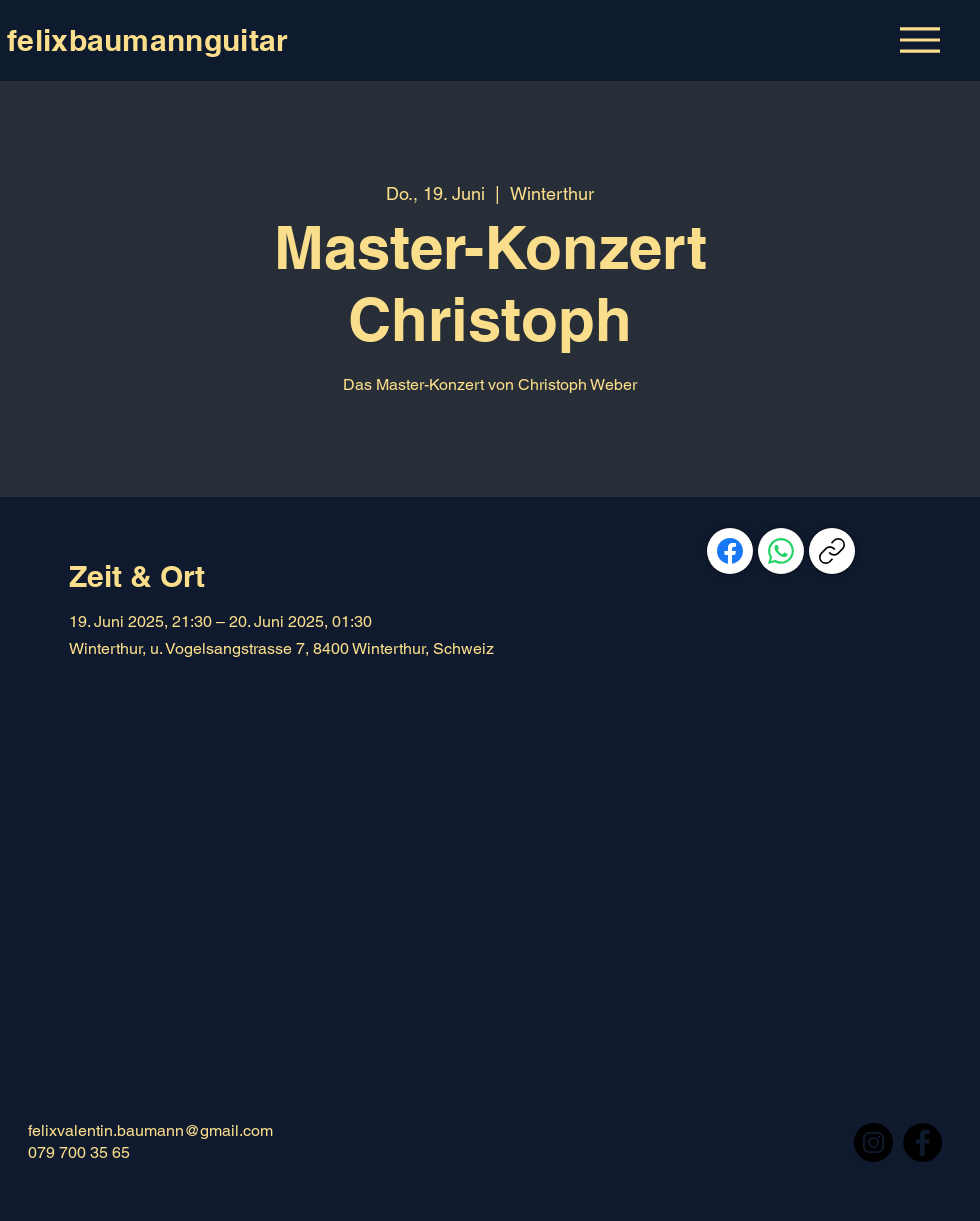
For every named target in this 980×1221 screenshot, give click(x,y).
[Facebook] (730, 551)
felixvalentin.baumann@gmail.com (150, 1130)
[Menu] (919, 39)
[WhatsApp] (781, 551)
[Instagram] (873, 1142)
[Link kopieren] (832, 551)
